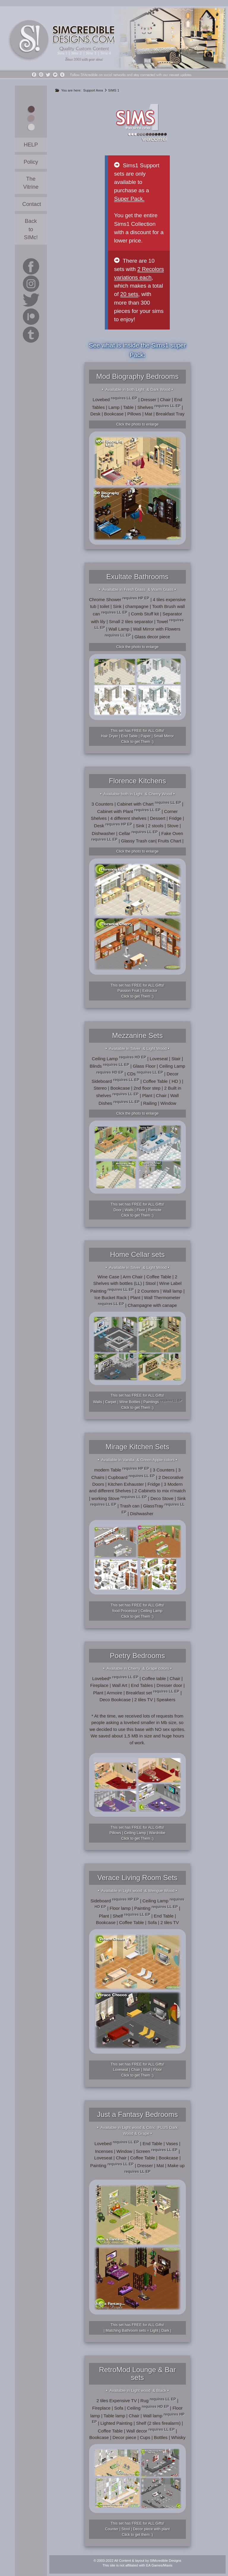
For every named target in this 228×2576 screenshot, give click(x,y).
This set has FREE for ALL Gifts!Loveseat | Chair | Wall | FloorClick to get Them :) (137, 2070)
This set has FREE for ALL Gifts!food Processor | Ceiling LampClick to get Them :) (137, 1611)
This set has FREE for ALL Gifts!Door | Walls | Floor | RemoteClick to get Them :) (137, 1210)
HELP (31, 144)
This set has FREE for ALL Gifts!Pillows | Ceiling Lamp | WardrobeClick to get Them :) (137, 1833)
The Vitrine (31, 183)
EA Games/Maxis (159, 2565)
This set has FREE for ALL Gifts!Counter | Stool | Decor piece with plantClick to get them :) (137, 2529)
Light (154, 2330)
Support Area (93, 90)
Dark (165, 2330)
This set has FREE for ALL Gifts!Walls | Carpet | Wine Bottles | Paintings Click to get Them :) (137, 1401)
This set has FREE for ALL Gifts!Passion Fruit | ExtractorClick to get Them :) (137, 991)
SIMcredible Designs (165, 2560)
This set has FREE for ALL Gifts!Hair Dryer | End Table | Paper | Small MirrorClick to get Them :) (137, 736)
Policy (30, 162)
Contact (31, 204)
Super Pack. (129, 199)
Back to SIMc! (31, 229)
